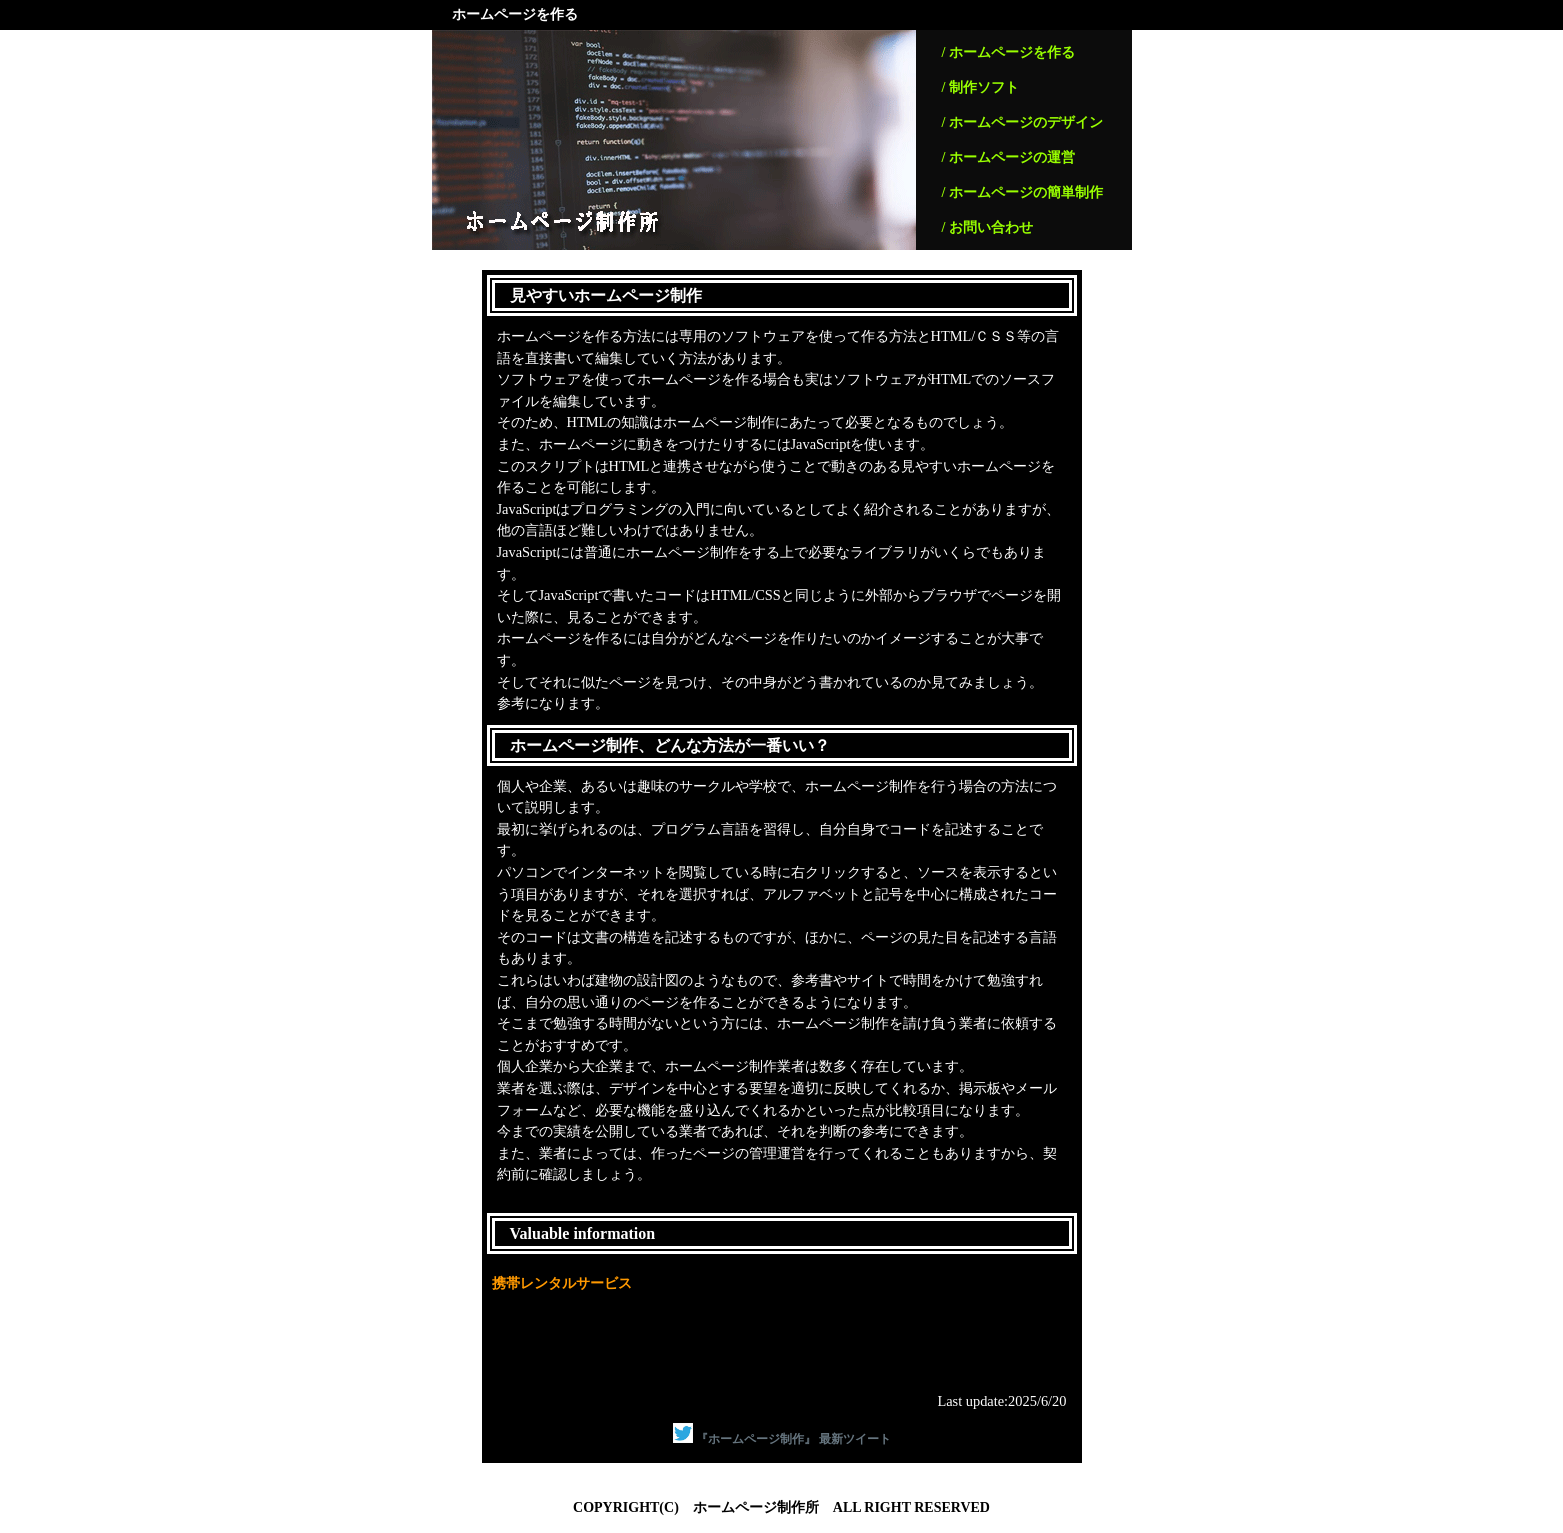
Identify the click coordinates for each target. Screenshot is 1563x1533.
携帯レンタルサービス (562, 1283)
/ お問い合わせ (987, 227)
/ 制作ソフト (980, 87)
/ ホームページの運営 (1008, 157)
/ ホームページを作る (1008, 52)
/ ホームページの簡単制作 (1022, 192)
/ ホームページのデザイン (1022, 122)
